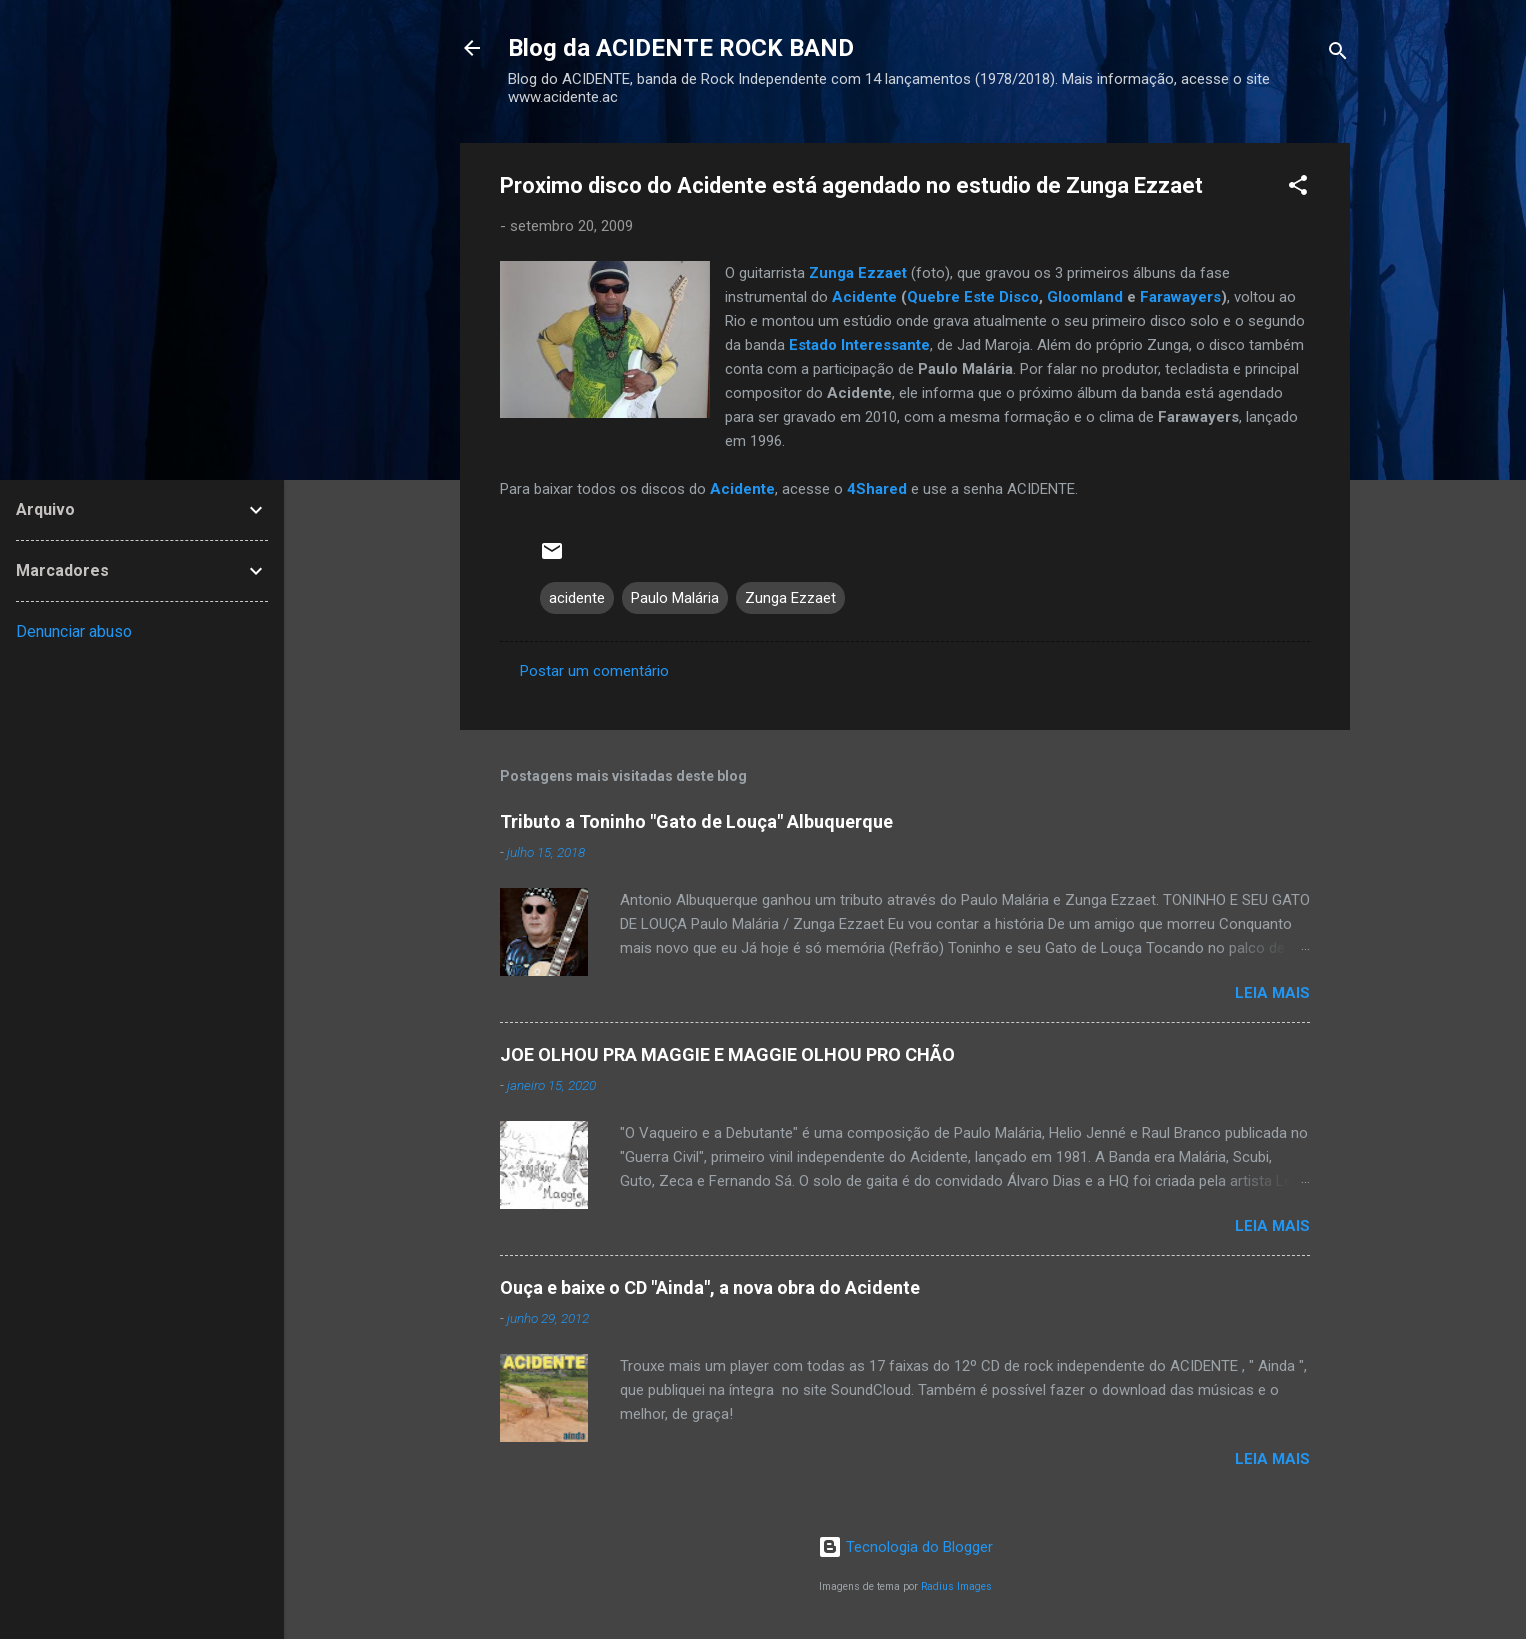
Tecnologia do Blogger (905, 1547)
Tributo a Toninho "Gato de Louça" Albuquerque (696, 821)
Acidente (864, 297)
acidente (577, 598)
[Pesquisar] (1338, 54)
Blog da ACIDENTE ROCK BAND (681, 48)
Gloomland (1085, 297)
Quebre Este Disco (973, 297)
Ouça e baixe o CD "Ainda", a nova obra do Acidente (710, 1287)
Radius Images (956, 1586)
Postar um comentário (594, 671)
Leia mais (1272, 993)
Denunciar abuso (74, 631)
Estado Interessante (859, 345)
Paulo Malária (675, 598)
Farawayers (1180, 297)
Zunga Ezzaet (790, 598)
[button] (1298, 188)
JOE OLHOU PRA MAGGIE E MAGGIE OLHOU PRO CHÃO (727, 1054)
